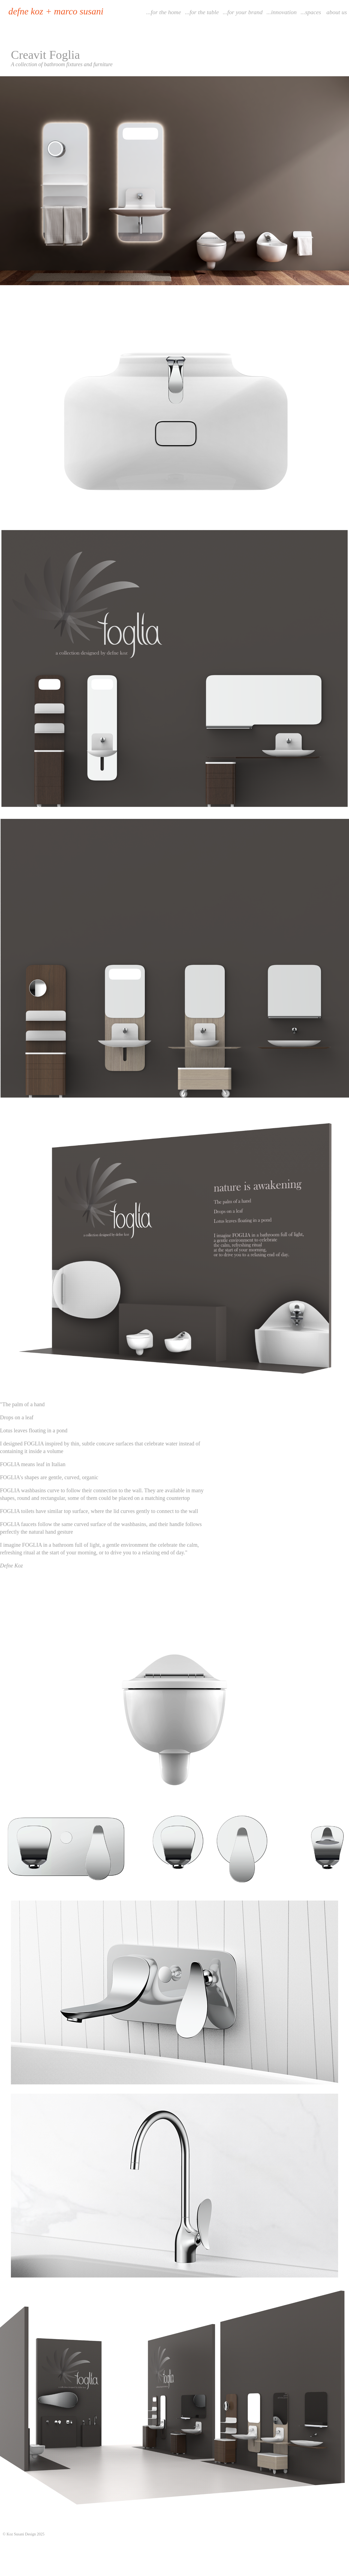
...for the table (202, 12)
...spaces (311, 12)
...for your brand (243, 12)
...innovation (281, 12)
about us (336, 12)
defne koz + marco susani (55, 11)
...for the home (163, 12)
